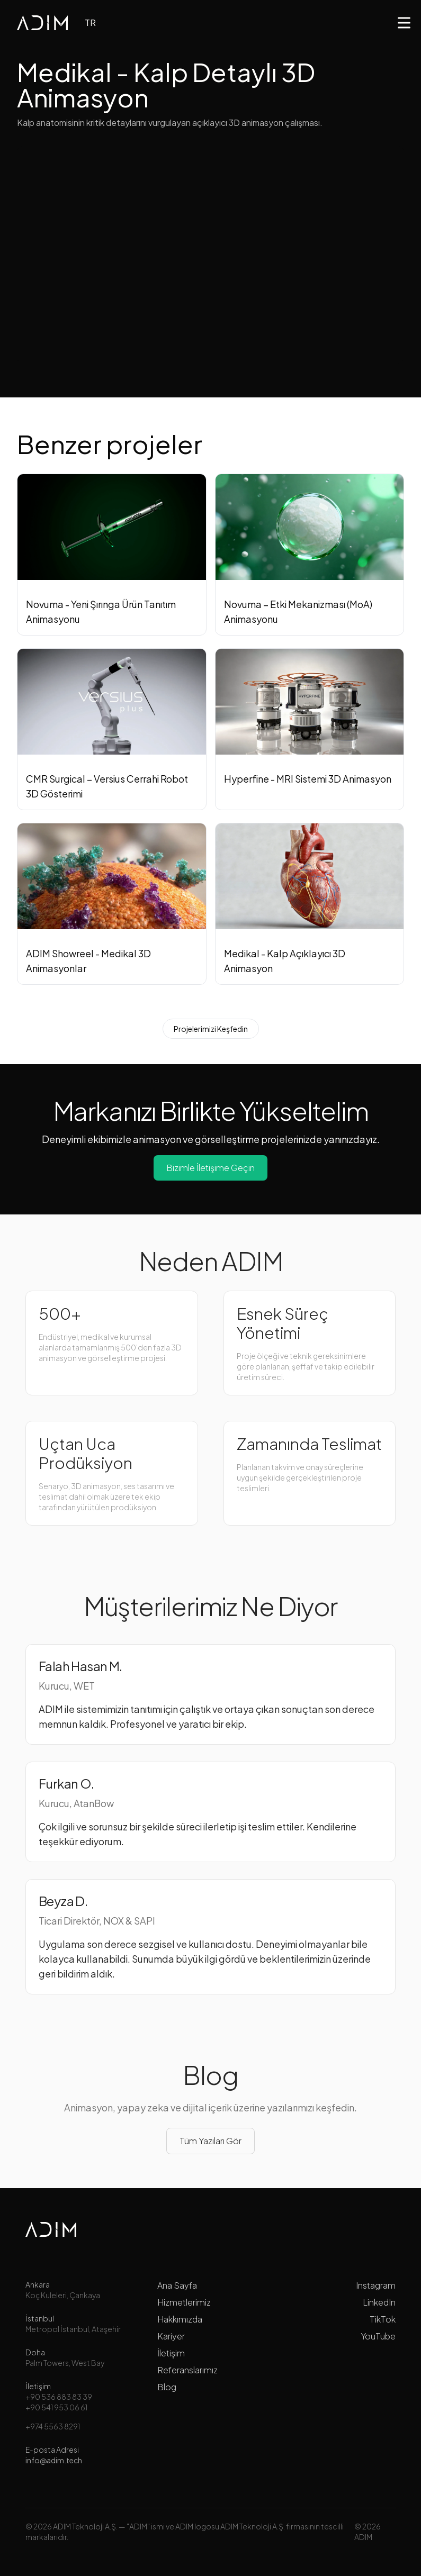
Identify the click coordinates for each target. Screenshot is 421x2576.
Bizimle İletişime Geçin (210, 1167)
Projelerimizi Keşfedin (211, 1028)
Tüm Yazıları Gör (210, 2140)
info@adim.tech (53, 2460)
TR (90, 22)
